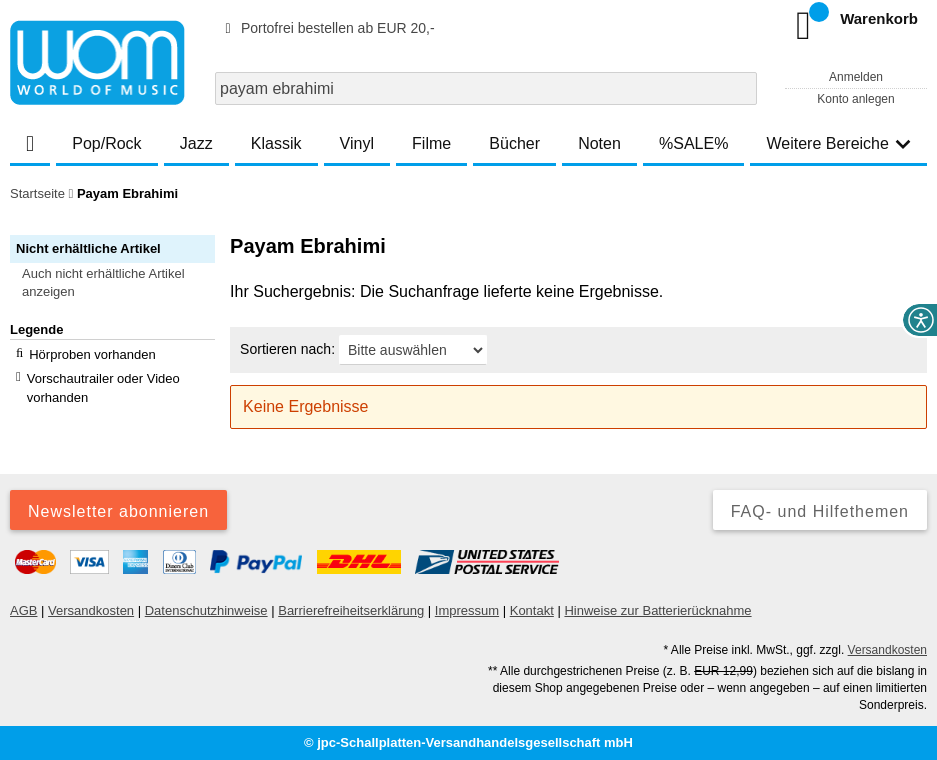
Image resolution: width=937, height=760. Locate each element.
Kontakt (532, 610)
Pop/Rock (106, 143)
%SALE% (693, 143)
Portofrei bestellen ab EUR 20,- (327, 28)
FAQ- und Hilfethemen (820, 511)
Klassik (276, 143)
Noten (599, 143)
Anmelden (856, 77)
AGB (23, 610)
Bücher (514, 143)
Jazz (196, 143)
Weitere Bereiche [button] (838, 143)
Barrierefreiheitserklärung (351, 610)
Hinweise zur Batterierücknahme (657, 610)
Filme (431, 143)
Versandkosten (91, 610)
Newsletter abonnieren (118, 511)
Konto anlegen (855, 99)
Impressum (467, 610)
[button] (121, 283)
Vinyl (357, 143)
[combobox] (486, 88)
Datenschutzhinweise (206, 610)
